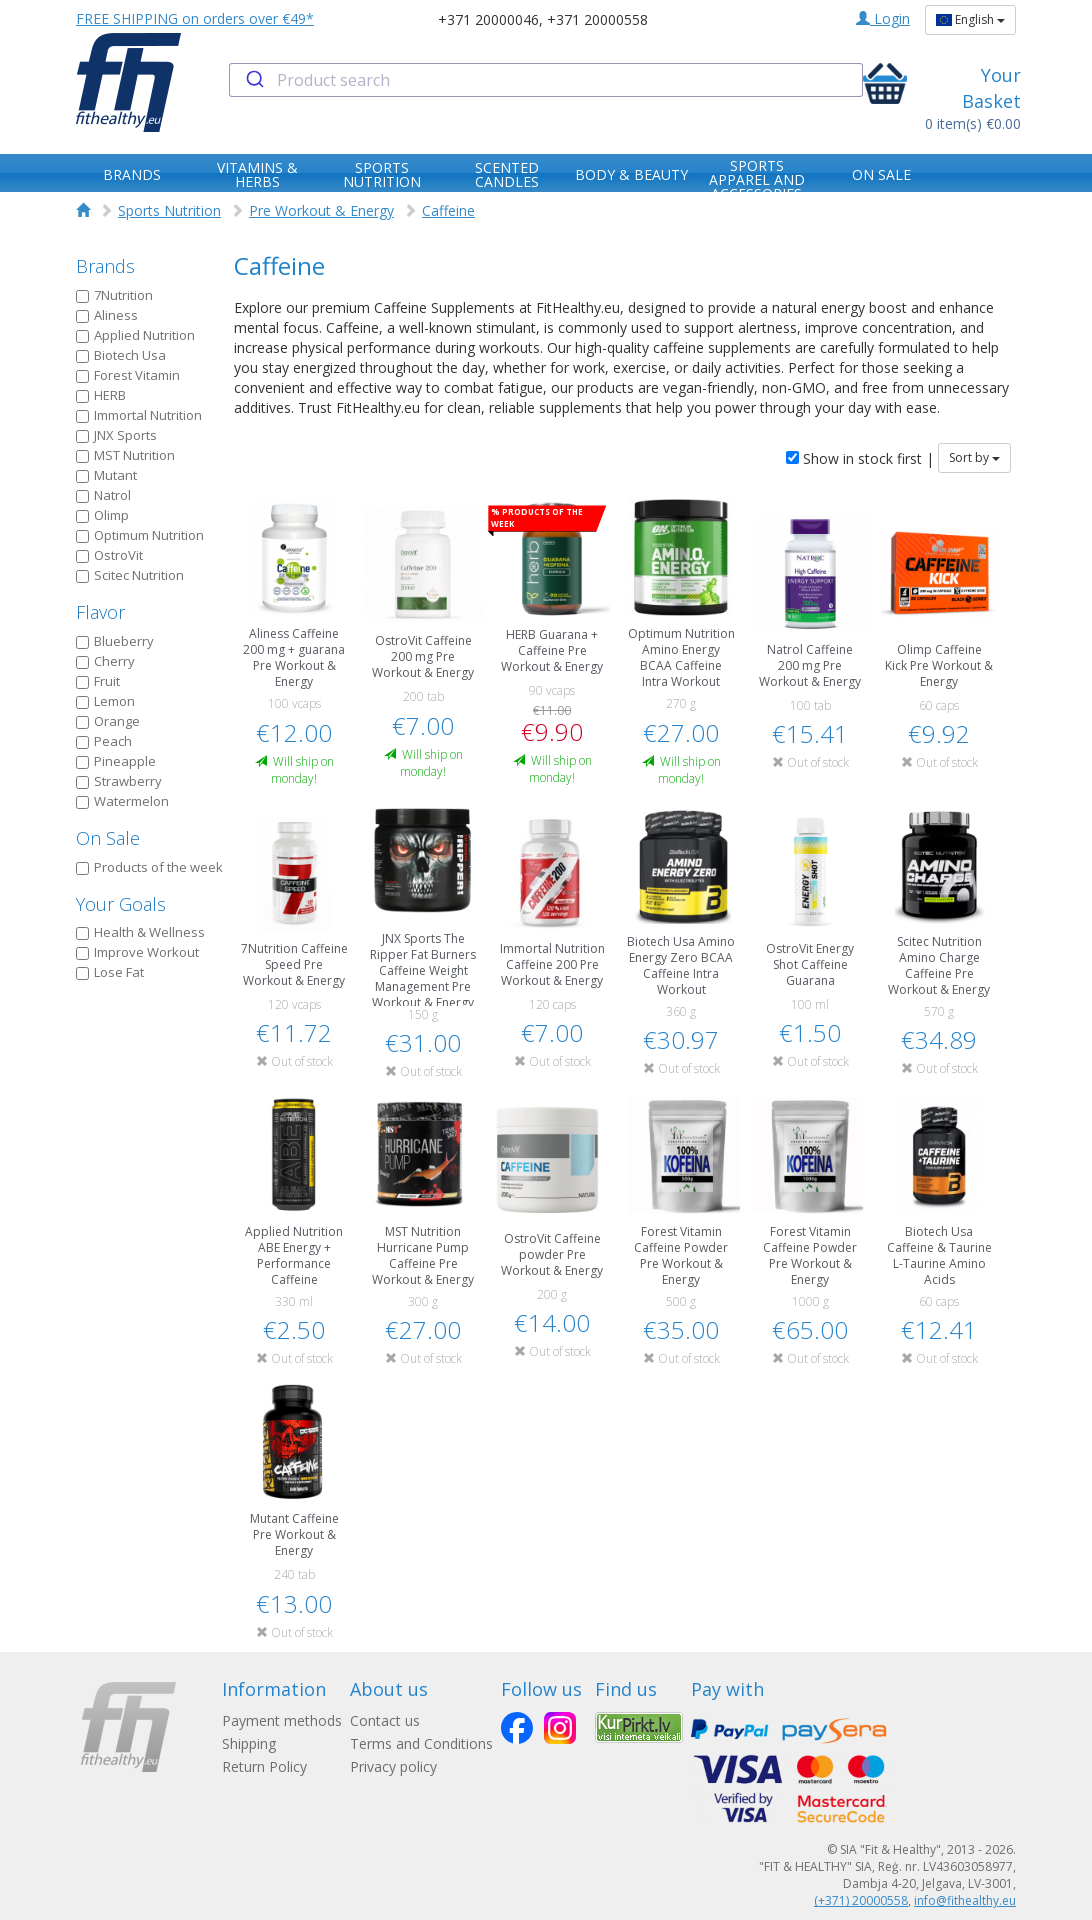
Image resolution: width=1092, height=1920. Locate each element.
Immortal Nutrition (139, 415)
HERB (101, 395)
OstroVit (109, 555)
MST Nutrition (125, 455)
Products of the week (149, 867)
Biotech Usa (121, 355)
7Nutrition (114, 295)
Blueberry (115, 641)
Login (883, 18)
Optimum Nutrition (140, 535)
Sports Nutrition (169, 210)
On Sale (108, 838)
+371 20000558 (597, 19)
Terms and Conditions (421, 1743)
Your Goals (121, 904)
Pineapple (116, 761)
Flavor (100, 612)
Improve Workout (137, 952)
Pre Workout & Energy (321, 210)
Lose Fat (110, 972)
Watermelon (122, 801)
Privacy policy (393, 1766)
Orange (108, 721)
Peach (104, 741)
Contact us (385, 1720)
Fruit (98, 681)
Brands (105, 266)
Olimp (102, 515)
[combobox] (545, 80)
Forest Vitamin (128, 375)
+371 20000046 (488, 19)
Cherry (105, 661)
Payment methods (282, 1720)
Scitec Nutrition (130, 575)
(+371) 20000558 (861, 1900)
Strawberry (119, 781)
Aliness (107, 315)
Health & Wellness (140, 932)
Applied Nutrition (135, 335)
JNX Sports (116, 435)
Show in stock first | (860, 458)
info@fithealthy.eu (965, 1900)
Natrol (103, 495)
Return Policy (264, 1766)
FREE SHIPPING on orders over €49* (195, 18)
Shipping (249, 1743)
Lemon (105, 701)
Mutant (106, 475)
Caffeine (448, 210)
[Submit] (253, 80)
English (970, 19)
